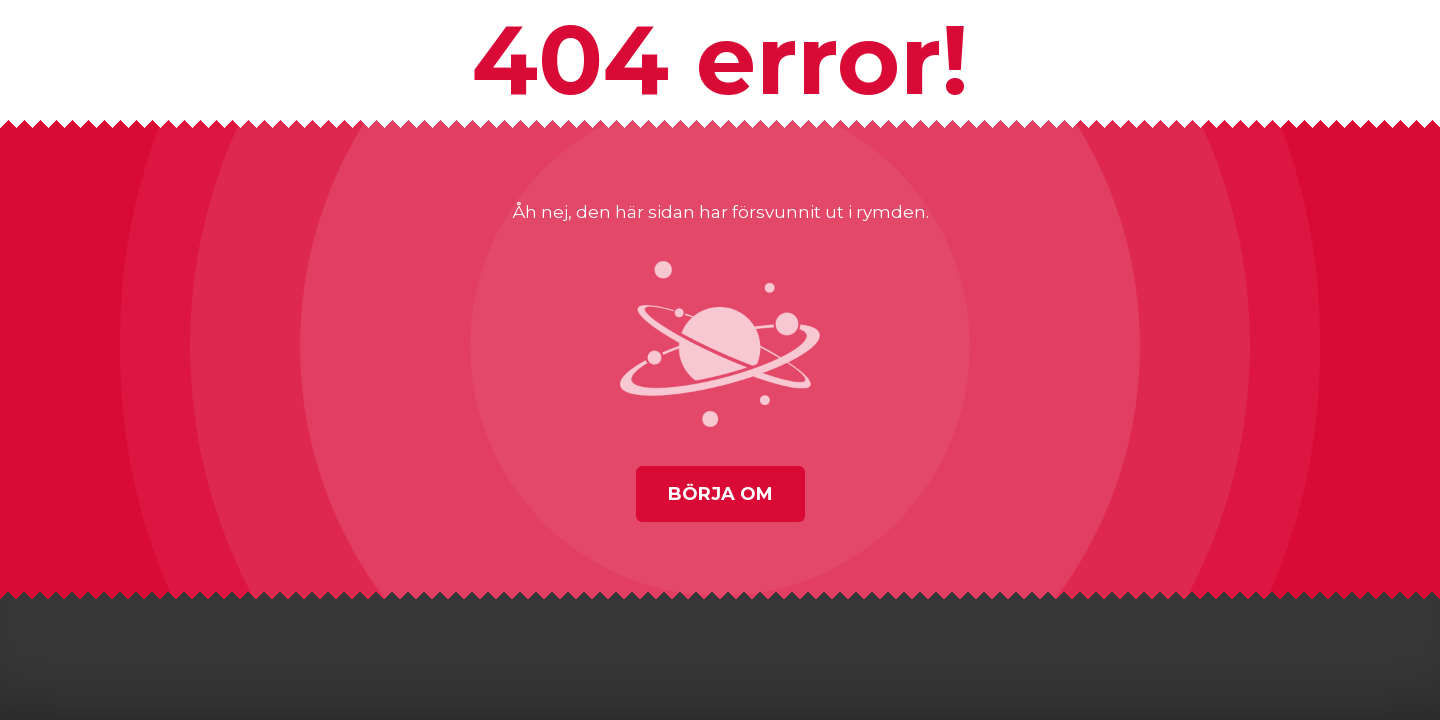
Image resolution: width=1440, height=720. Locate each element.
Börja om (720, 494)
